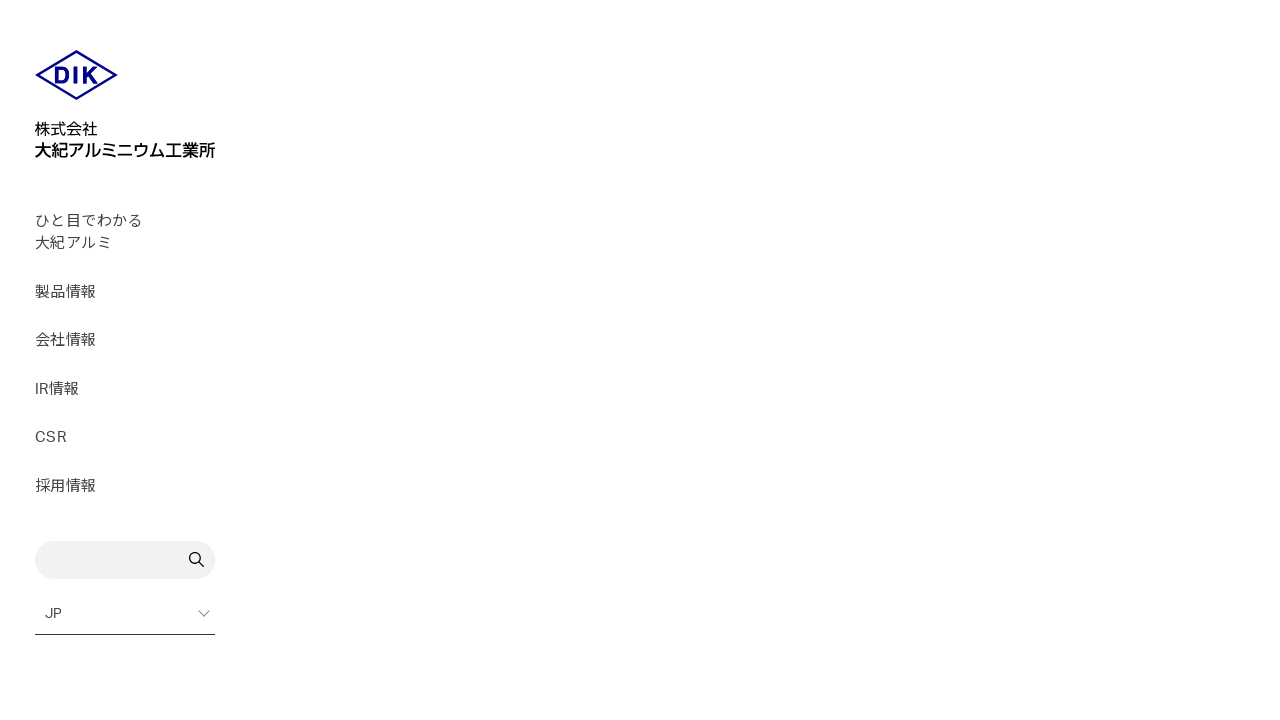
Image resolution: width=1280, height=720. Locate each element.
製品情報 (66, 292)
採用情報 (66, 486)
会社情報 (66, 340)
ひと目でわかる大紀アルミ (89, 233)
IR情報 (57, 389)
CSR (50, 437)
